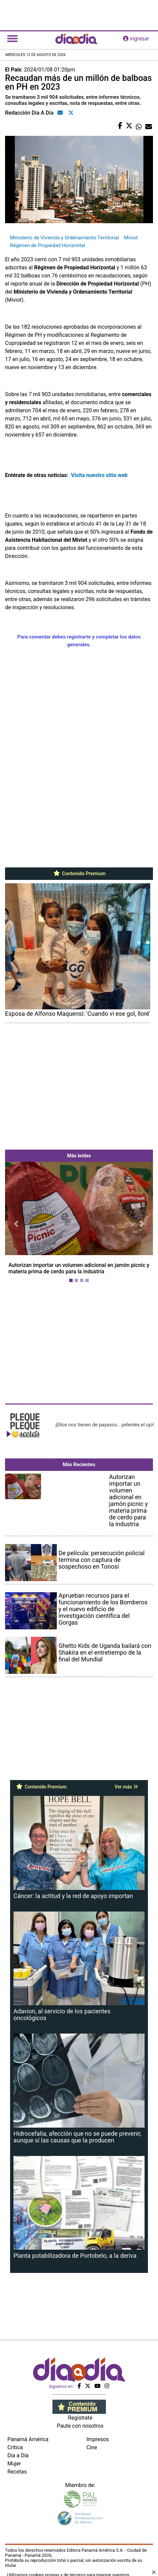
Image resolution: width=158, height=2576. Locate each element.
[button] (16, 1223)
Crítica (15, 2447)
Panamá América (27, 2439)
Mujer (14, 2463)
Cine (91, 2447)
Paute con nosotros (80, 2426)
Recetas (17, 2471)
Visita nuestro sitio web (100, 475)
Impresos (97, 2439)
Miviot (131, 238)
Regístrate (80, 2418)
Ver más (126, 1786)
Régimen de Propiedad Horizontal (47, 245)
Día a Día (18, 2455)
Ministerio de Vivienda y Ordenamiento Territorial (64, 238)
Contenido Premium (79, 873)
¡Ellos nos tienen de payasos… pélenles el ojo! (104, 1425)
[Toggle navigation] (12, 38)
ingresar (136, 38)
